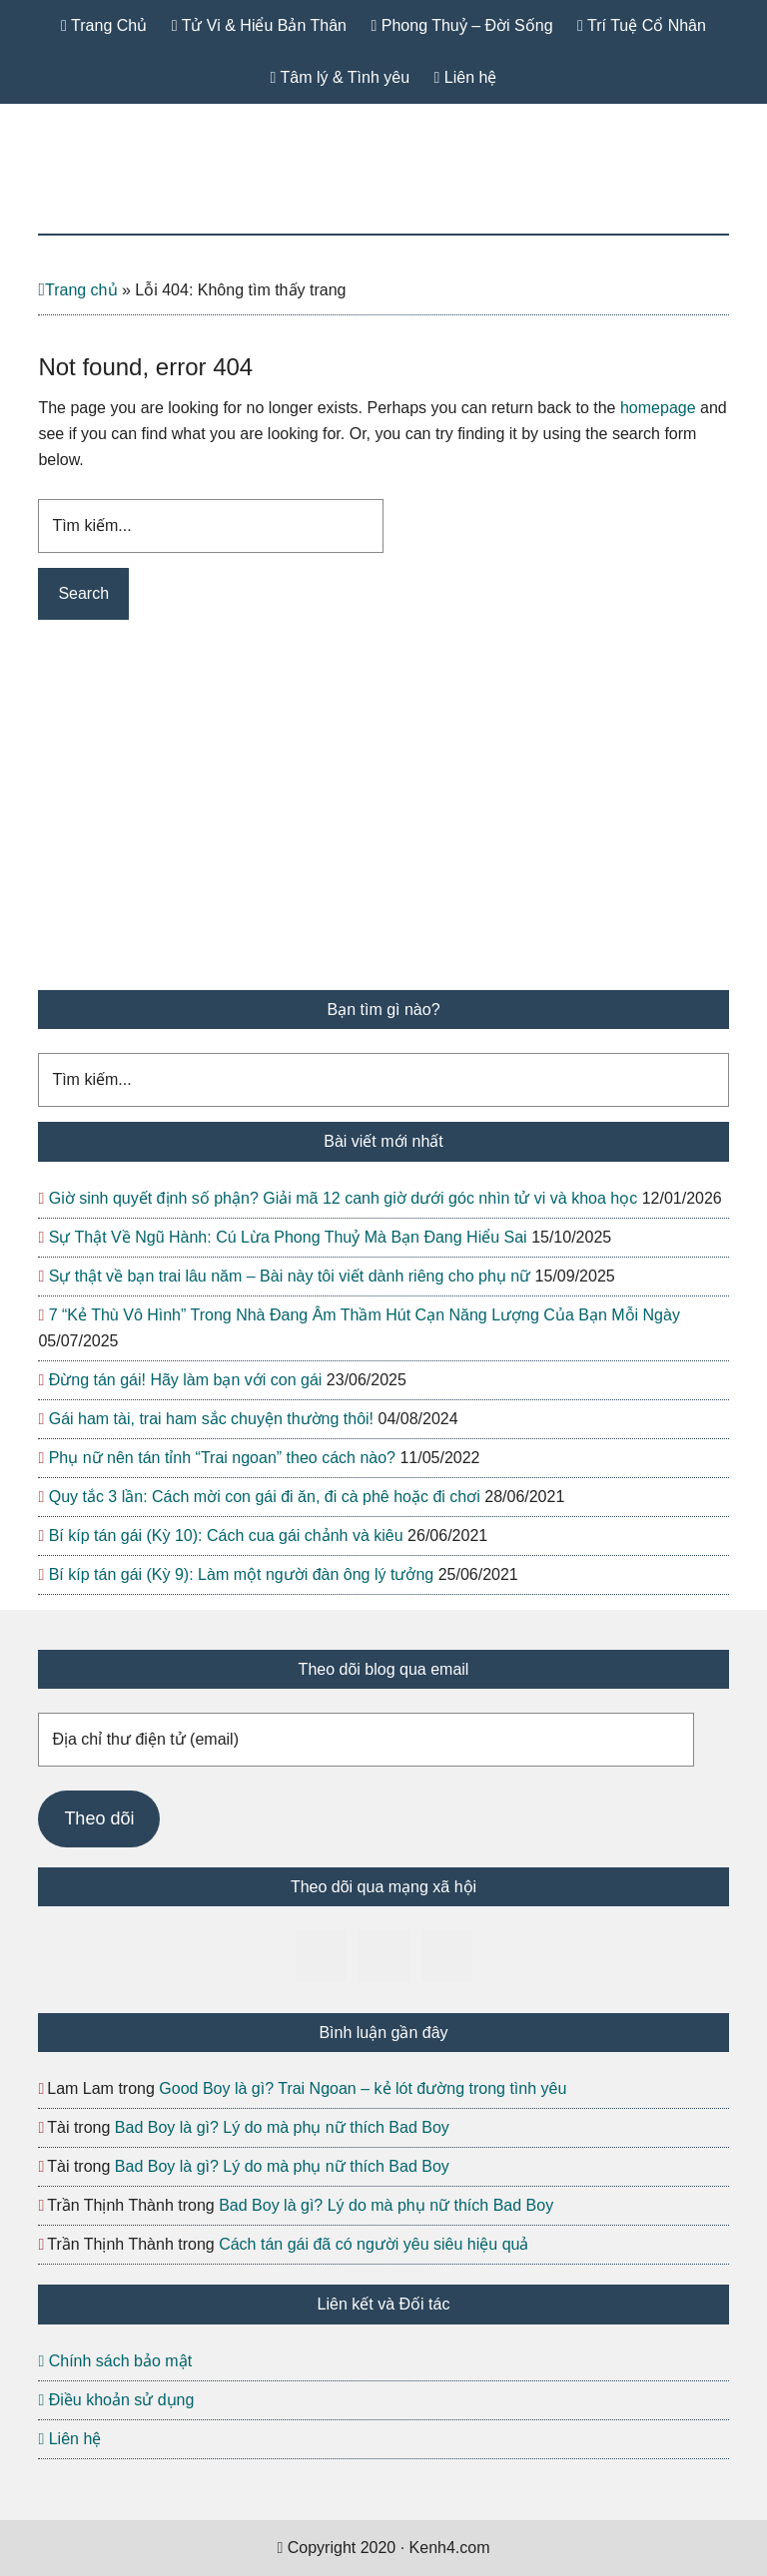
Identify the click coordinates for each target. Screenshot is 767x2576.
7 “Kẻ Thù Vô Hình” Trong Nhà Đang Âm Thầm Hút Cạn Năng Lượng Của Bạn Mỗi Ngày (364, 1314)
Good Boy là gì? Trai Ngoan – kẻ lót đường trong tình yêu (362, 2088)
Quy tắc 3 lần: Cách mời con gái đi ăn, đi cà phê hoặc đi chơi (264, 1496)
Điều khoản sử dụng (116, 2399)
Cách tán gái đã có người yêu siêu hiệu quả (373, 2244)
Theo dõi (99, 1818)
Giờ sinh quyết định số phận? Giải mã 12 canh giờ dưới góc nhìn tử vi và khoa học (343, 1198)
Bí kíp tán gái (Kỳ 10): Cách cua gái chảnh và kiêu (226, 1535)
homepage (658, 407)
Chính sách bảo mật (115, 2360)
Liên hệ (69, 2438)
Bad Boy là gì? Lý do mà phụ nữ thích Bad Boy (282, 2127)
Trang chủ (81, 289)
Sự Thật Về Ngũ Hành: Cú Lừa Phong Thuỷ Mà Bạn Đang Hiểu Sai (288, 1237)
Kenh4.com (383, 189)
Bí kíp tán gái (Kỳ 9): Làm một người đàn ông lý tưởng (241, 1574)
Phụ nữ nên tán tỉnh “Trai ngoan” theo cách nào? (222, 1457)
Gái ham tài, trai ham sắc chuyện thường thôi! (211, 1418)
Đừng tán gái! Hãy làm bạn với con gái (186, 1379)
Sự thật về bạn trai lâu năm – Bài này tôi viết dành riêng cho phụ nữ (289, 1276)
